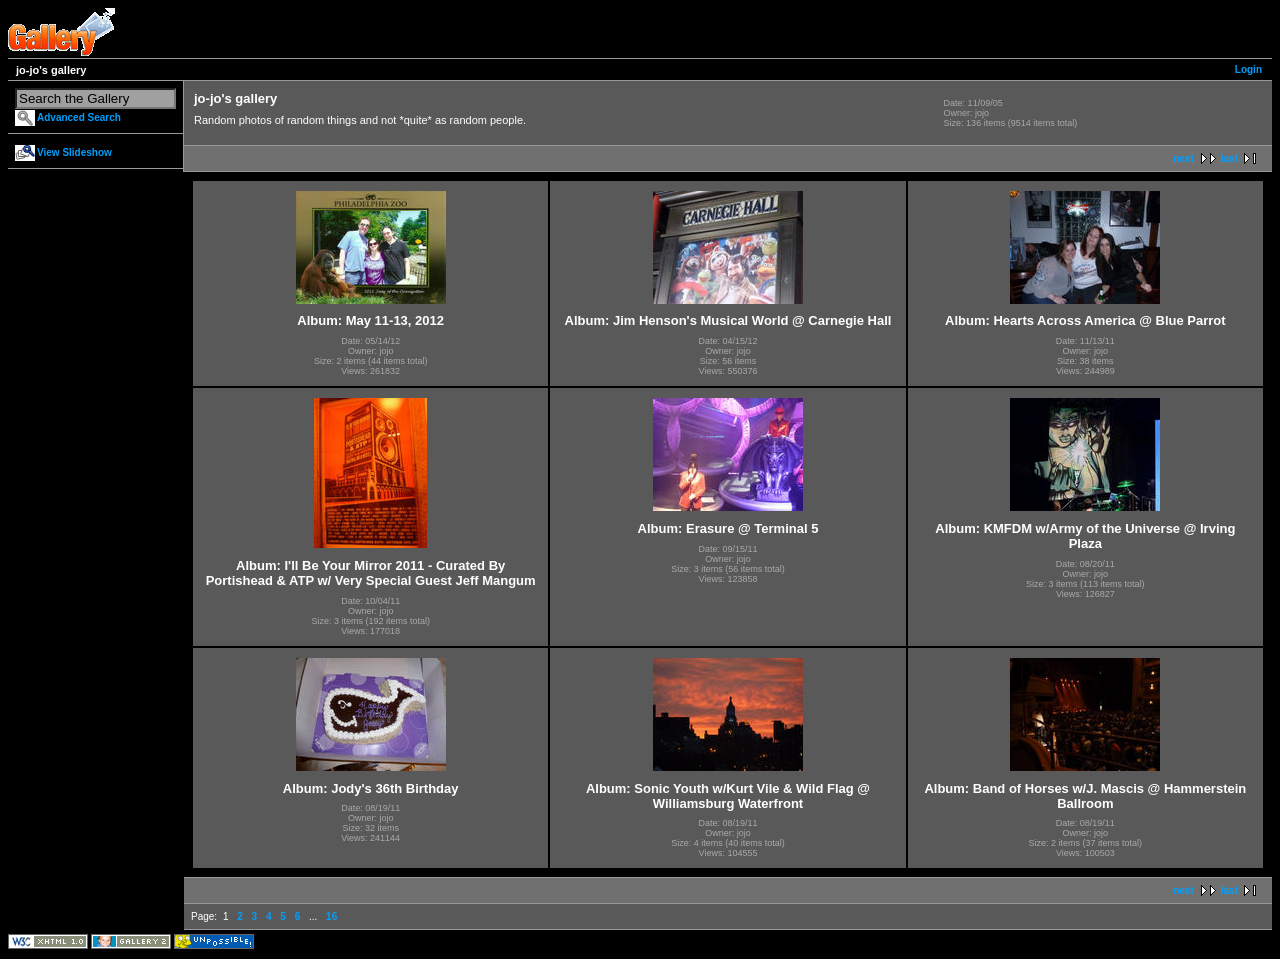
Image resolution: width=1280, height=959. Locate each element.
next (1183, 158)
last (1229, 158)
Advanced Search (79, 117)
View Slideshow (74, 152)
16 (331, 916)
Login (1248, 69)
